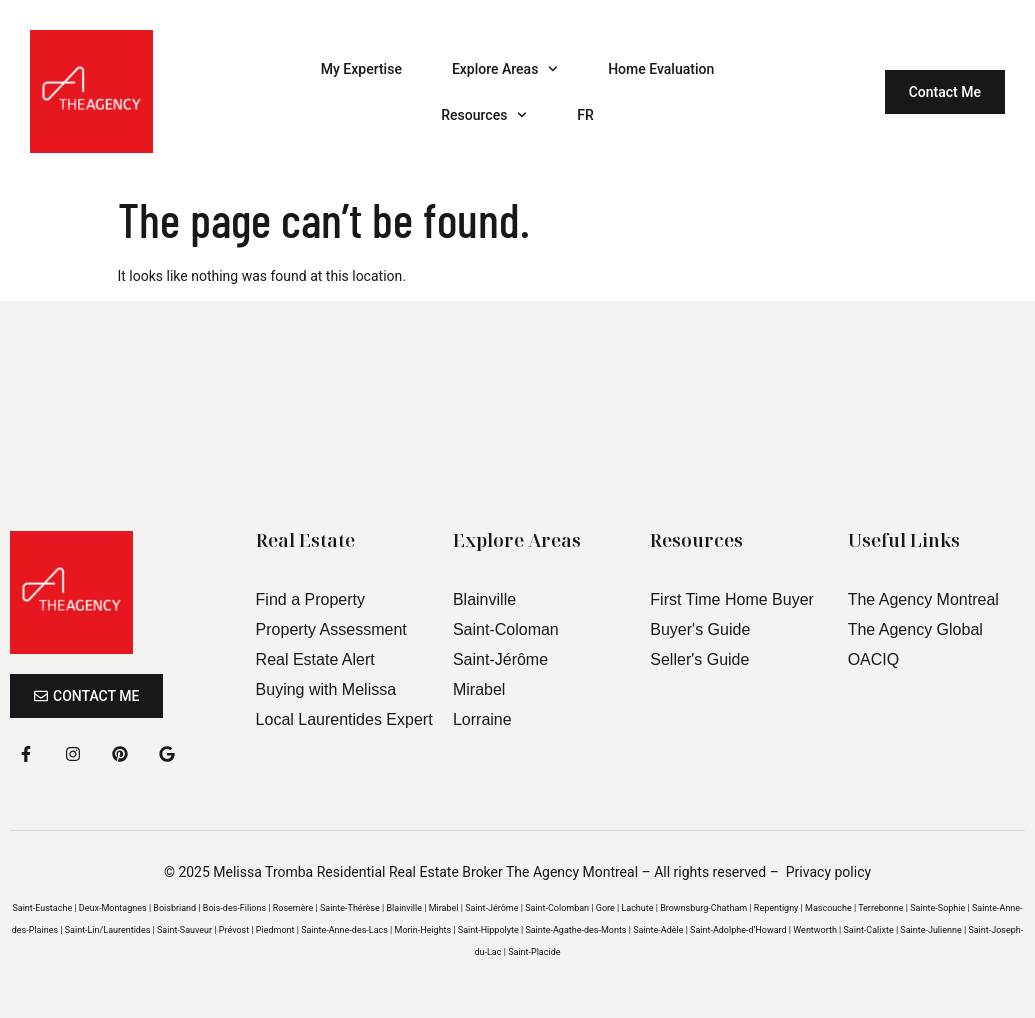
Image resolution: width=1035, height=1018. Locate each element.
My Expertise (361, 69)
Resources (484, 115)
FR (585, 115)
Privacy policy (828, 872)
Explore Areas (505, 69)
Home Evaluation (661, 69)
